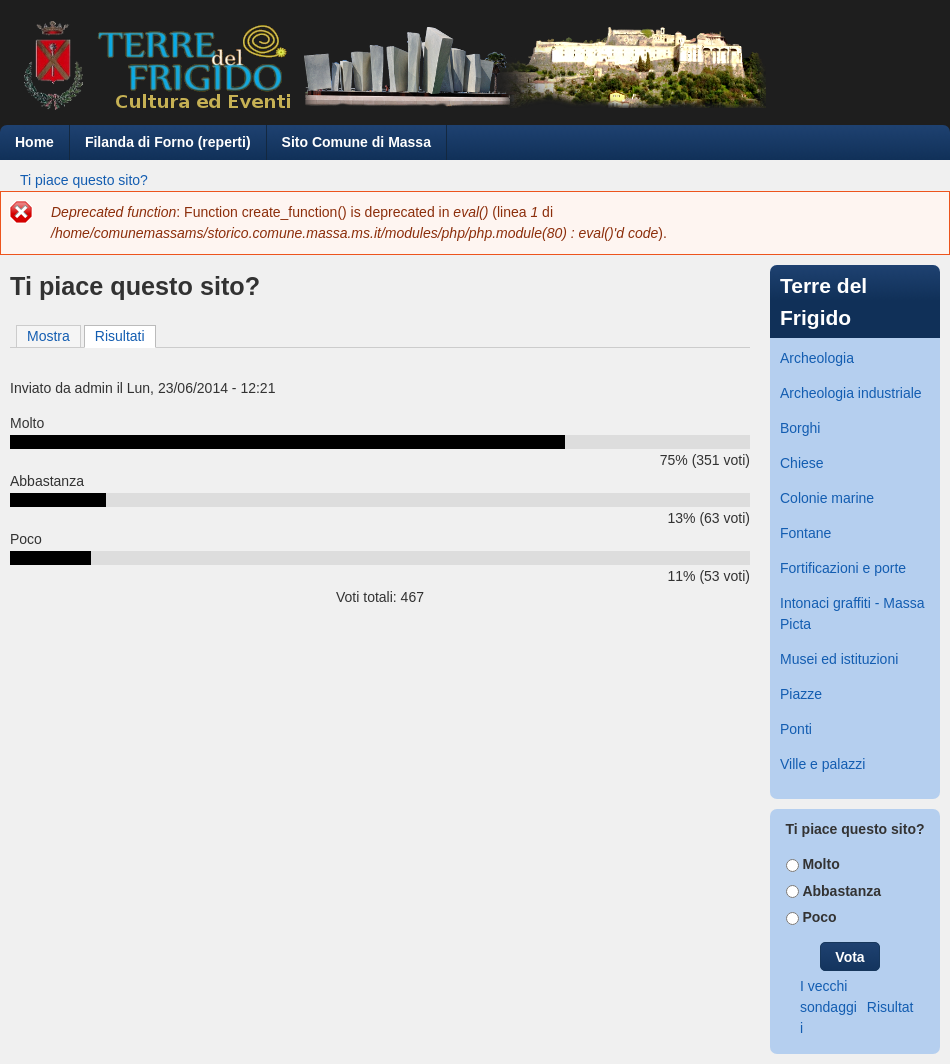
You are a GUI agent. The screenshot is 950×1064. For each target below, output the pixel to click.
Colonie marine (827, 498)
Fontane (805, 533)
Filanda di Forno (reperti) (168, 142)
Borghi (800, 428)
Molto (820, 864)
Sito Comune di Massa (356, 142)
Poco (819, 917)
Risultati (125, 335)
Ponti (796, 729)
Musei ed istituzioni (839, 659)
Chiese (802, 463)
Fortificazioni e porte (843, 568)
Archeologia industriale (851, 393)
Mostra (48, 336)
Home (34, 142)
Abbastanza (841, 891)
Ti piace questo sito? (84, 180)
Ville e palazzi (822, 764)
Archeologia (817, 358)
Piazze (801, 694)
